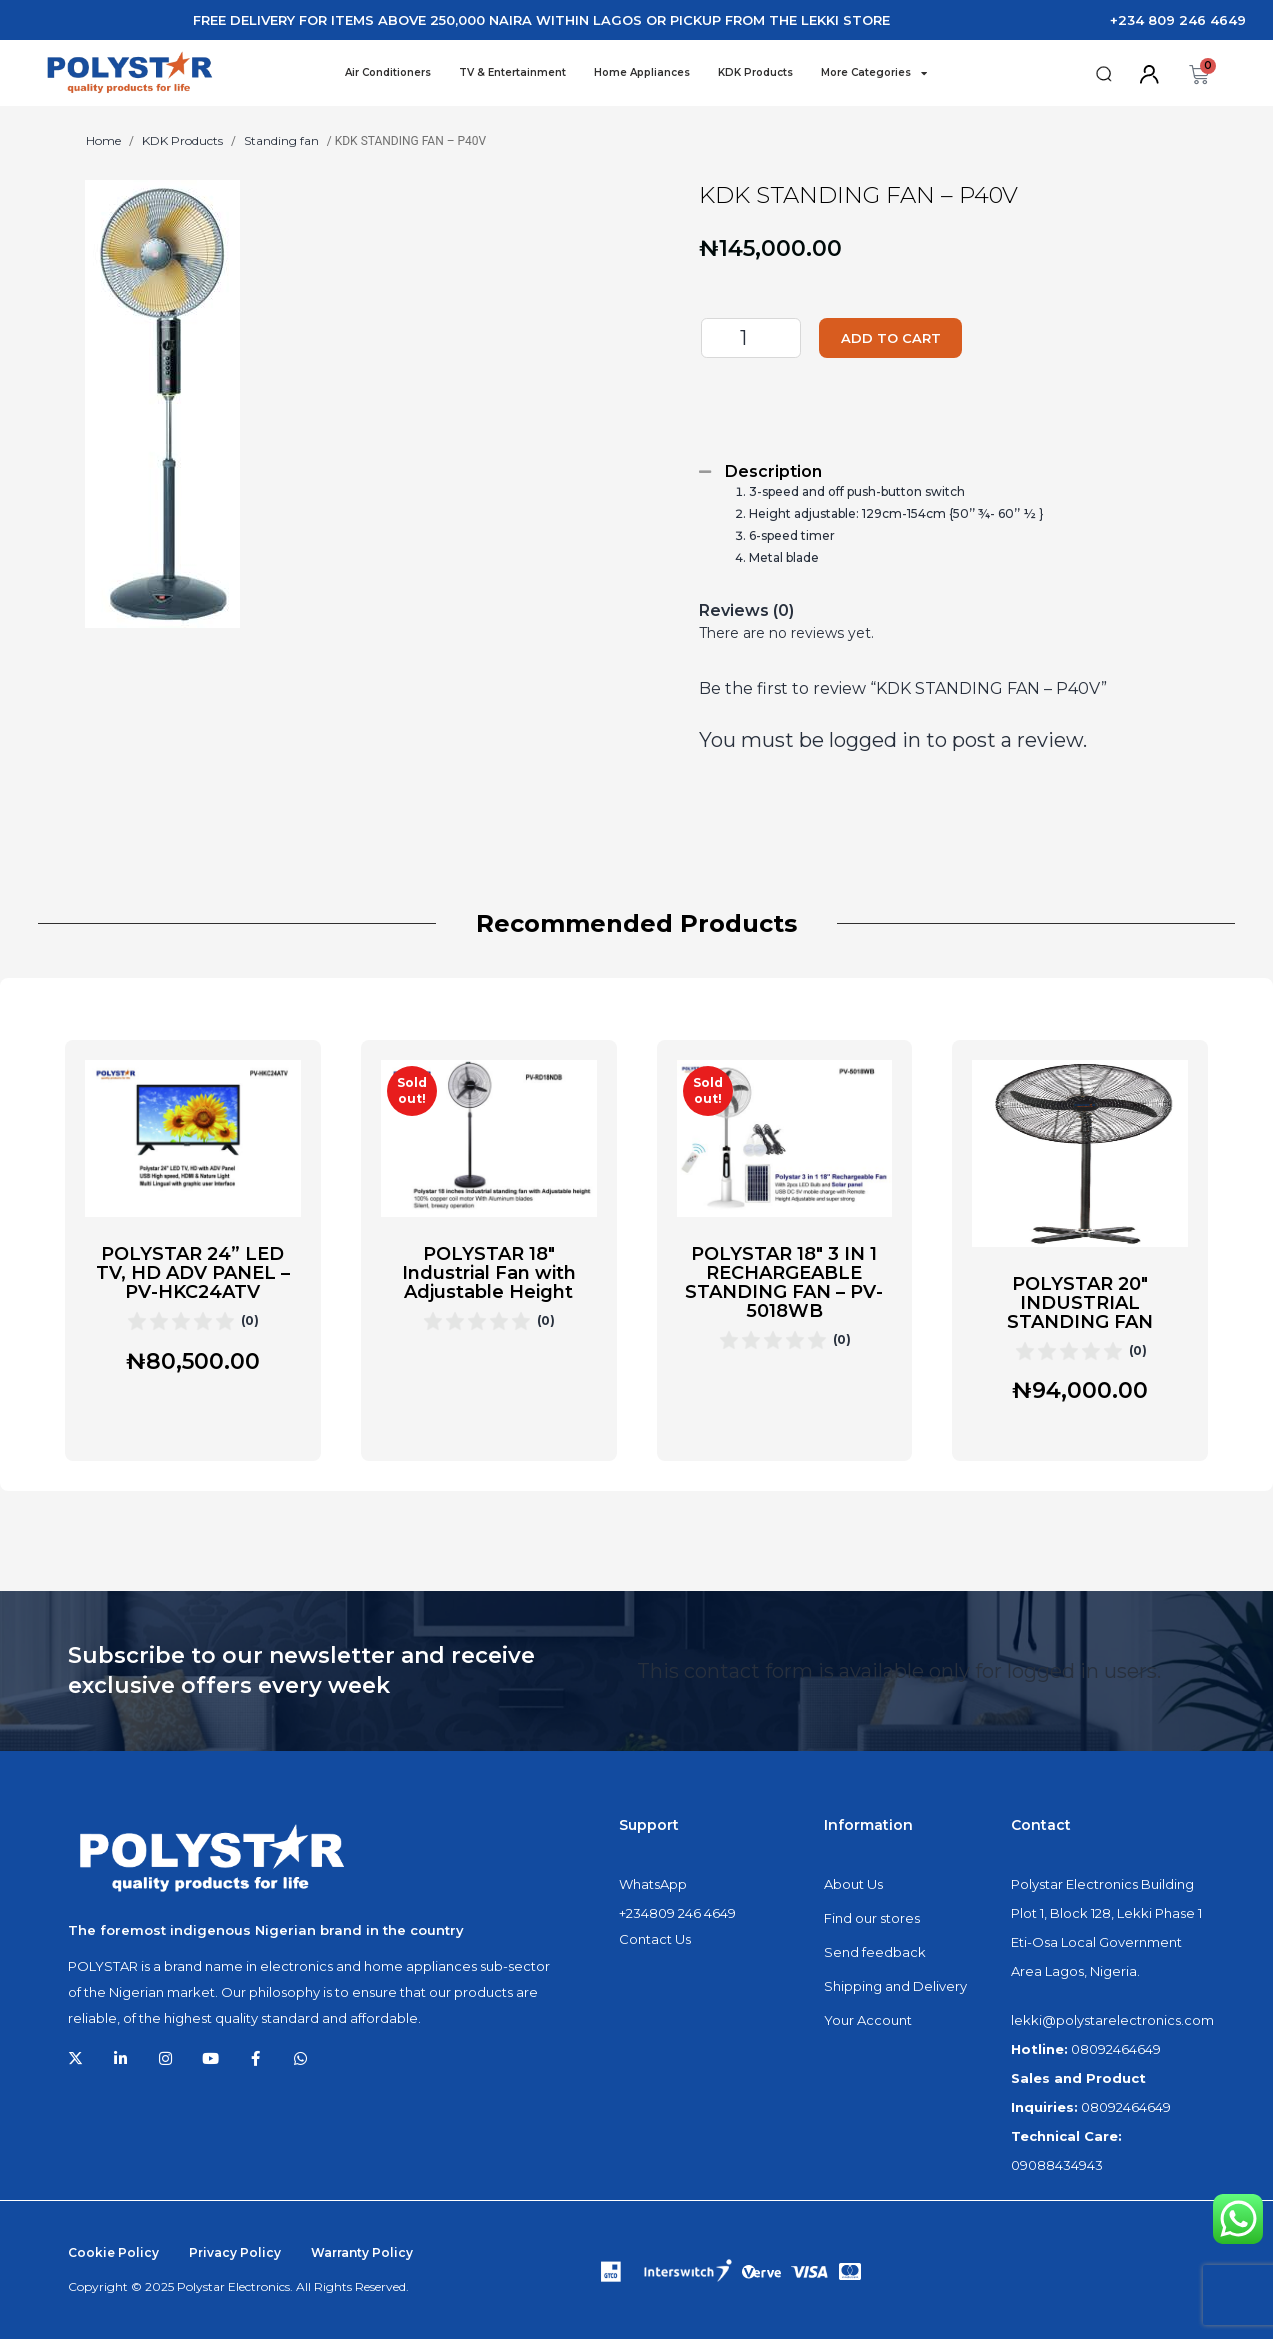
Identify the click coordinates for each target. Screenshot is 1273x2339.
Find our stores (872, 1918)
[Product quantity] (751, 338)
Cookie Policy (113, 2252)
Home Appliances (642, 72)
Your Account (868, 2020)
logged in (875, 740)
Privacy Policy (235, 2252)
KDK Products (755, 72)
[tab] (944, 471)
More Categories (874, 73)
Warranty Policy (362, 2252)
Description (773, 471)
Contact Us (655, 1939)
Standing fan (281, 140)
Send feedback (875, 1952)
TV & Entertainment (512, 72)
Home (103, 140)
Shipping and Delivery (895, 1986)
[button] (1103, 74)
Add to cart (904, 338)
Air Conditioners (388, 72)
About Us (853, 1884)
